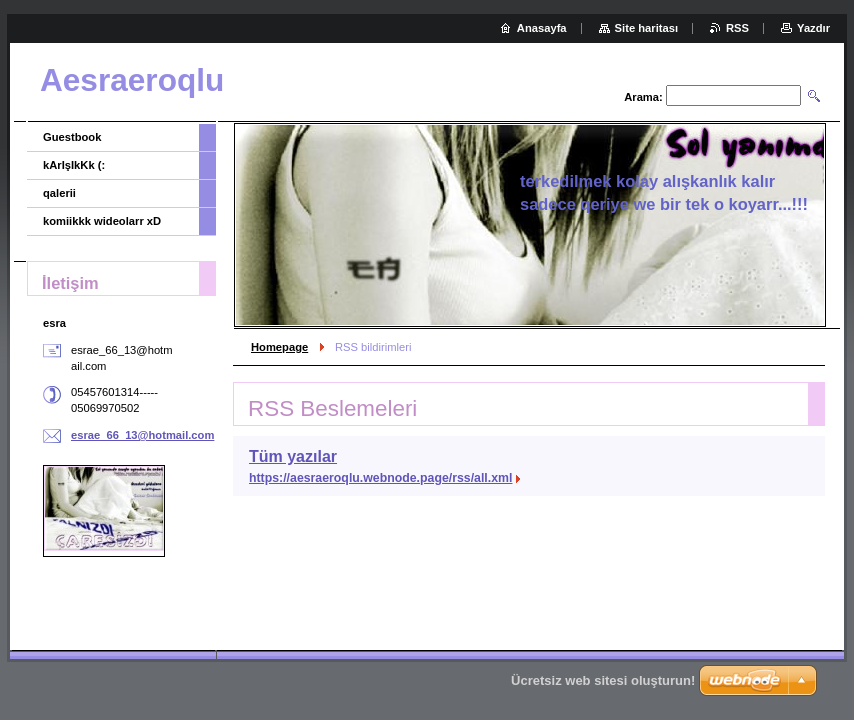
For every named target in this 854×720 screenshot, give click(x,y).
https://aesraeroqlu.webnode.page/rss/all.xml (380, 478)
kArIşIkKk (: (74, 165)
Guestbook (72, 137)
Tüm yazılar (293, 456)
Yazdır (813, 28)
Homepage (279, 347)
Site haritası (646, 28)
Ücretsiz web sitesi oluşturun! (603, 680)
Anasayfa (542, 28)
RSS (737, 28)
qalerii (59, 193)
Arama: (643, 97)
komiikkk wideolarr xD (102, 221)
